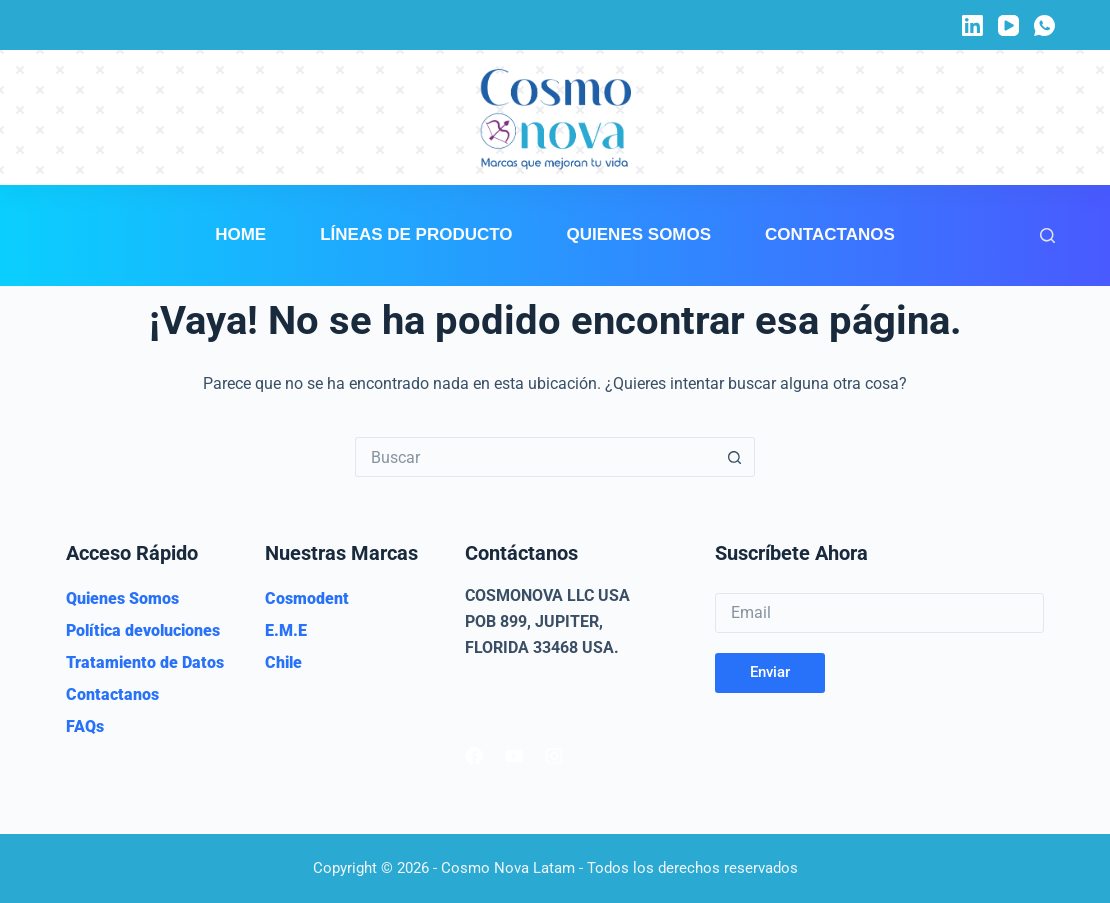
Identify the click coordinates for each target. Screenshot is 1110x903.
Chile (283, 662)
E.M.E (286, 630)
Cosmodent (307, 598)
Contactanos (830, 234)
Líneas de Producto (416, 234)
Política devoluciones (143, 630)
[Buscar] (1047, 235)
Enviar (770, 672)
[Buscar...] (535, 457)
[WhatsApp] (1044, 25)
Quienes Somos (639, 234)
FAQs (85, 726)
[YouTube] (1008, 25)
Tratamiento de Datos (145, 662)
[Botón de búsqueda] (735, 457)
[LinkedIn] (972, 25)
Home (240, 234)
